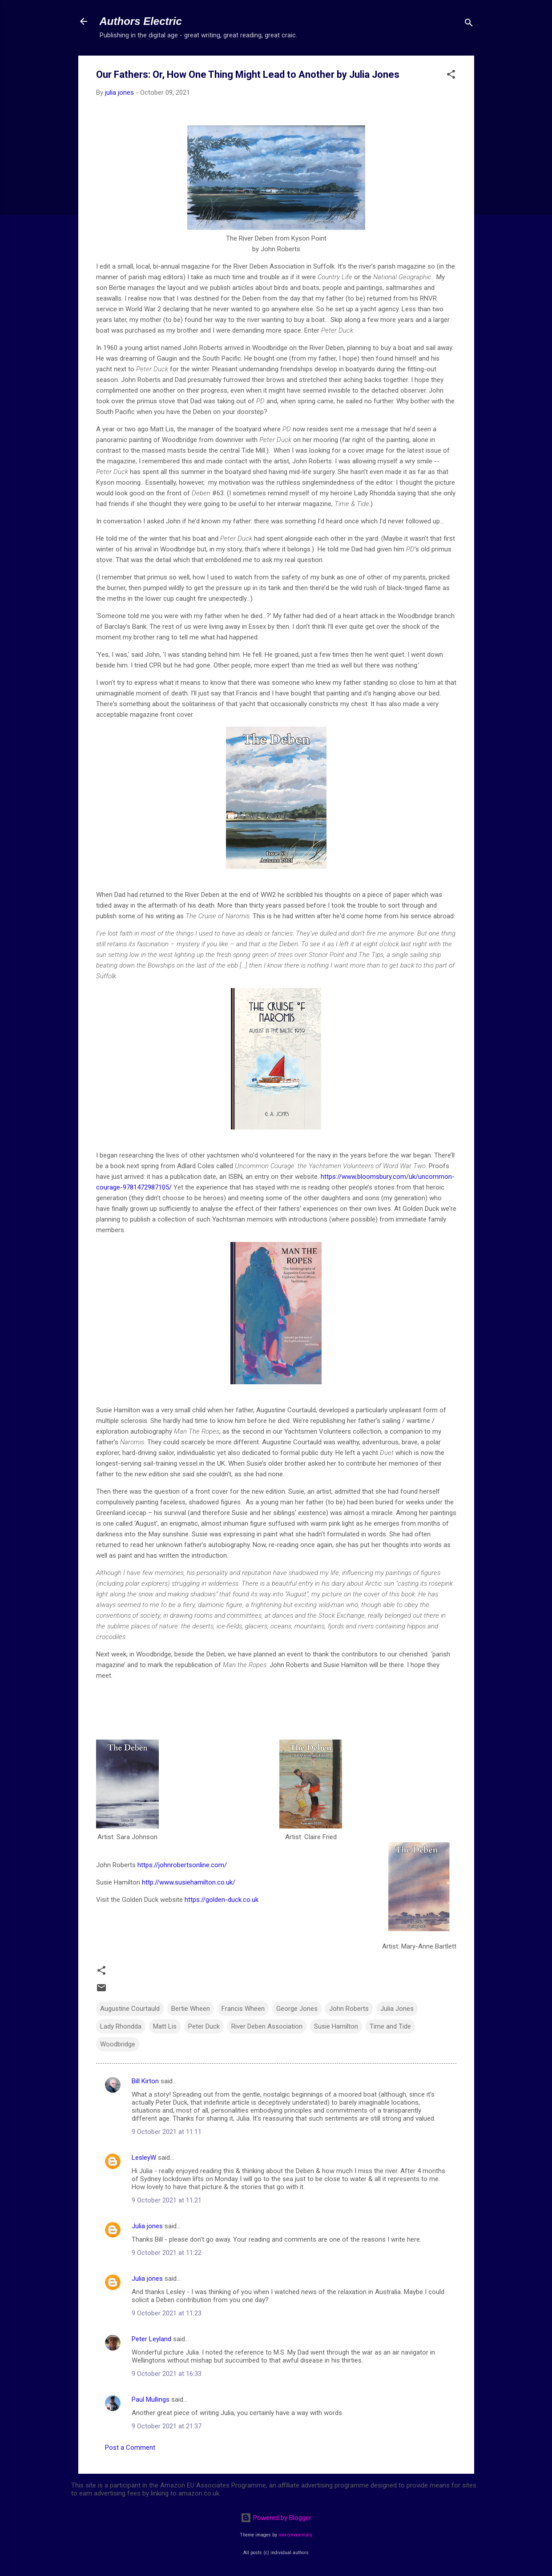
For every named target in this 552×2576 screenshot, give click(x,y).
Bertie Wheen (190, 2009)
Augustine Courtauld (130, 2009)
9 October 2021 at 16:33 (166, 2374)
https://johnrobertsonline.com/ (182, 1865)
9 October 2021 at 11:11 (166, 2132)
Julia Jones (397, 2009)
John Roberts (349, 2009)
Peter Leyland (151, 2339)
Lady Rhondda (120, 2026)
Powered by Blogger (276, 2518)
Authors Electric (141, 21)
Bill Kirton (145, 2081)
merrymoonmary (295, 2535)
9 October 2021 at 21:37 (166, 2426)
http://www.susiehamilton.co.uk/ (188, 1882)
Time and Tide (390, 2026)
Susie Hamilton (336, 2026)
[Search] (468, 24)
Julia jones (147, 2226)
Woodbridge (117, 2044)
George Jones (297, 2009)
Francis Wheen (243, 2009)
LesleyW (144, 2158)
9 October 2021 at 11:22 (166, 2253)
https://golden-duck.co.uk (221, 1900)
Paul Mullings (150, 2399)
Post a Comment (130, 2447)
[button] (451, 76)
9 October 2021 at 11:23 (166, 2313)
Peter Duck (204, 2026)
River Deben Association (266, 2026)
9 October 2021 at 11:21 (166, 2200)
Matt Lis (165, 2026)
